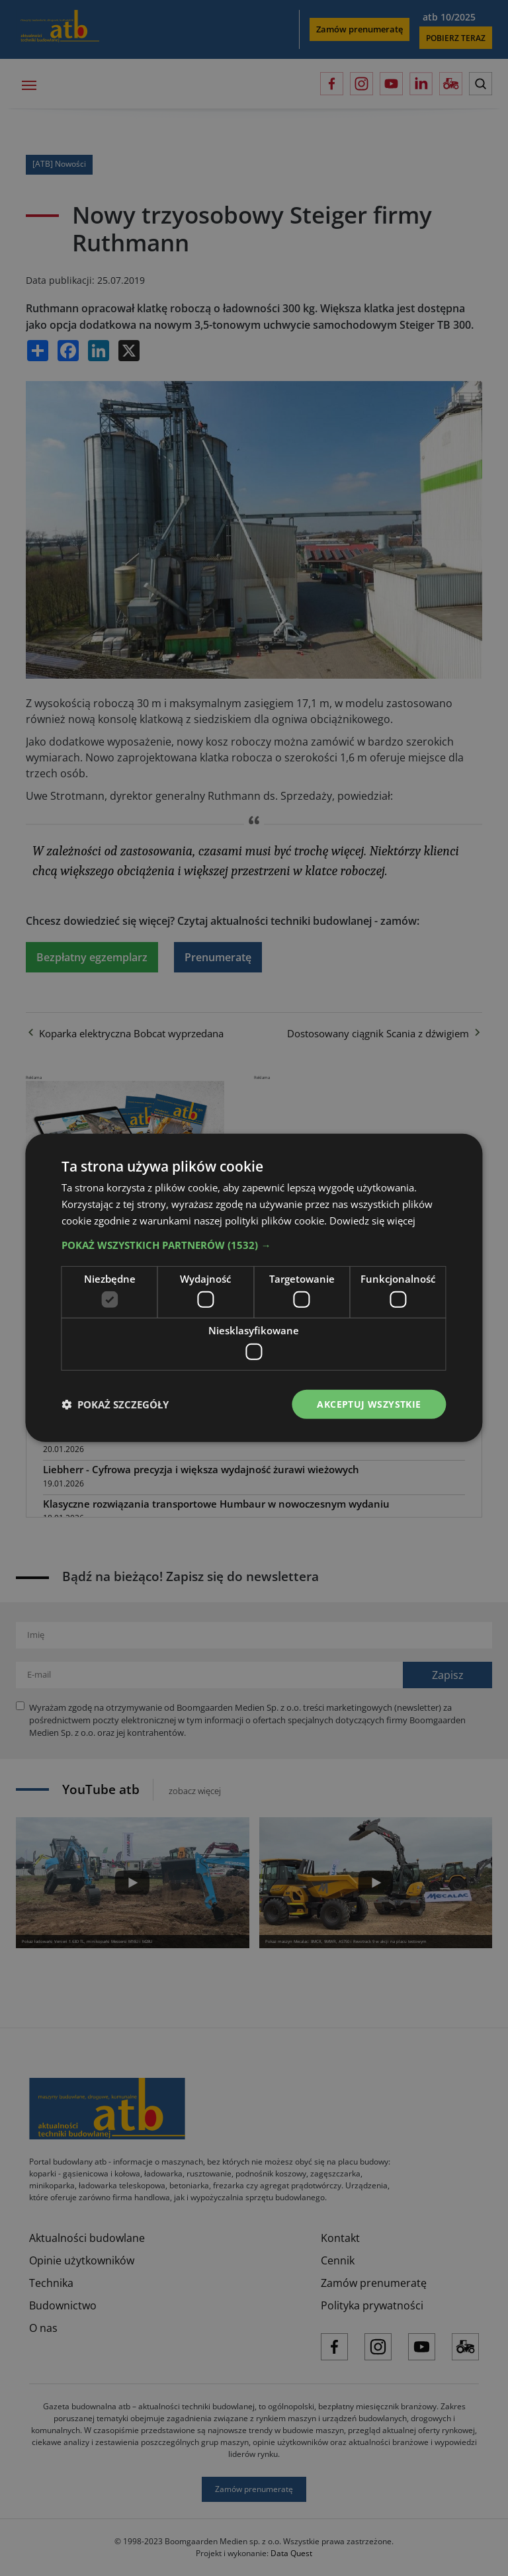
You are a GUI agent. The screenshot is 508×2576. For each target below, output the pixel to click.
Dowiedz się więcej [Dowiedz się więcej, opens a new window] (372, 1220)
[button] (254, 1244)
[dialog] (254, 1288)
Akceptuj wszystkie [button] (369, 1403)
